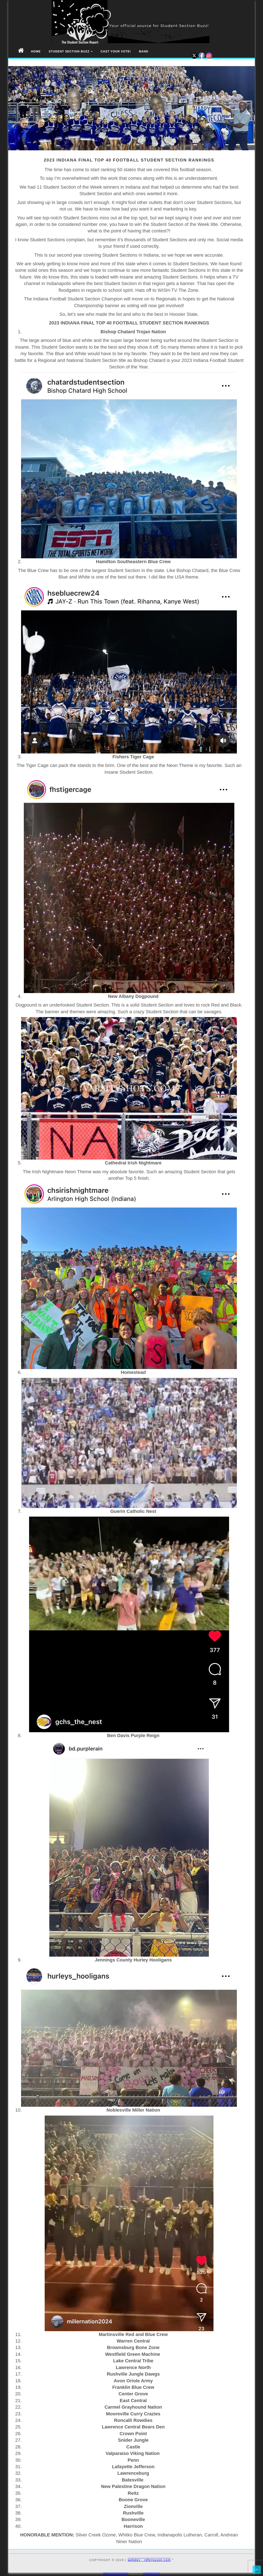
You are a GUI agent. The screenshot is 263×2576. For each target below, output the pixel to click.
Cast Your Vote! (116, 51)
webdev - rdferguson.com (149, 2560)
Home (36, 51)
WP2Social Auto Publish (115, 2574)
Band (143, 51)
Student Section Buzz (71, 51)
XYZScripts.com (151, 2574)
